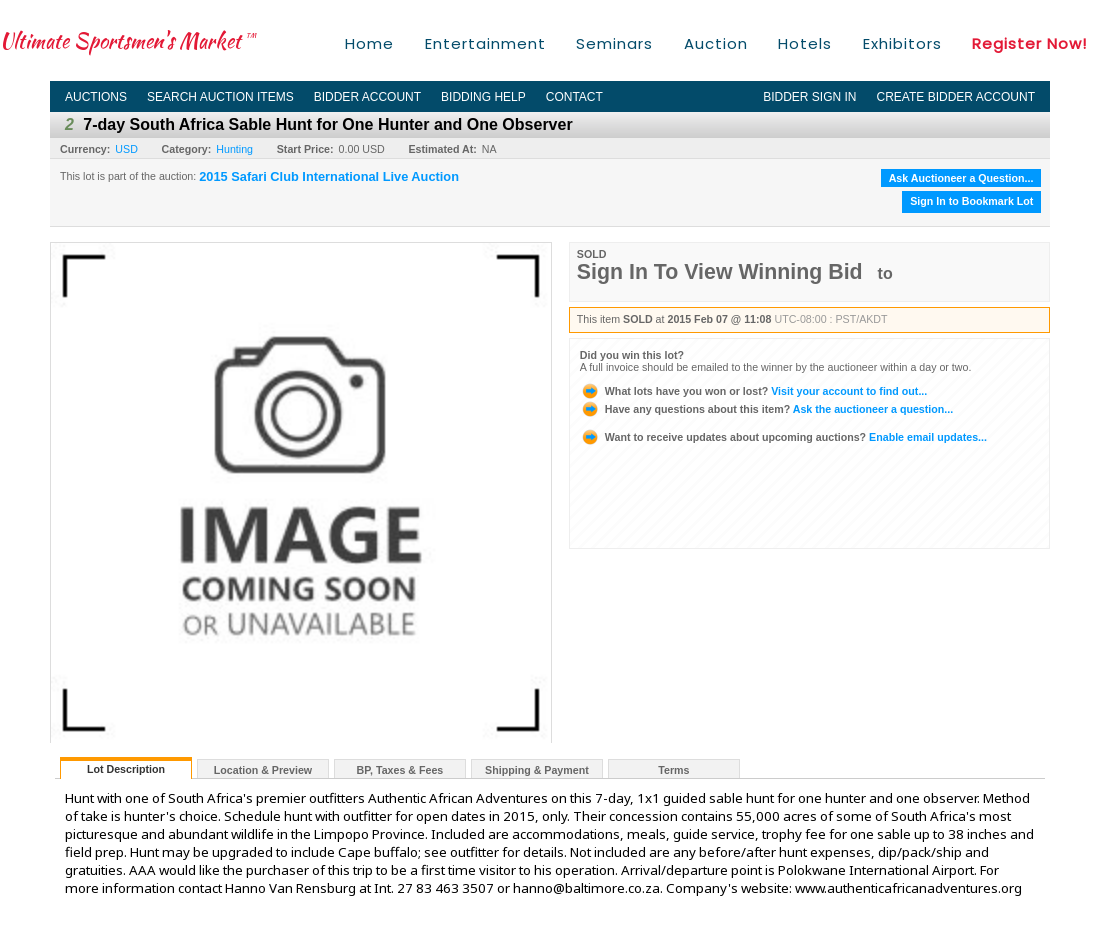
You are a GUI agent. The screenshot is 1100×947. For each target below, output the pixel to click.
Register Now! (1029, 43)
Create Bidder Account (956, 97)
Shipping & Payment (537, 770)
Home (369, 43)
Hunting (234, 149)
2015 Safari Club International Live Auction (329, 177)
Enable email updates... (783, 437)
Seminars (614, 43)
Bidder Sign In (809, 97)
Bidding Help (483, 97)
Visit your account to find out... (753, 391)
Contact (574, 97)
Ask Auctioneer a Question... (961, 178)
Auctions (96, 97)
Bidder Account (367, 97)
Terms (673, 770)
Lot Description (126, 769)
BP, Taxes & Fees (400, 770)
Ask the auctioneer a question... (766, 409)
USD (126, 149)
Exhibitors (902, 43)
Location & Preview (263, 770)
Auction (716, 43)
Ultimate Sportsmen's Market (128, 40)
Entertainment (485, 43)
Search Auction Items (220, 97)
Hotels (805, 43)
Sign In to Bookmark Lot (971, 201)
